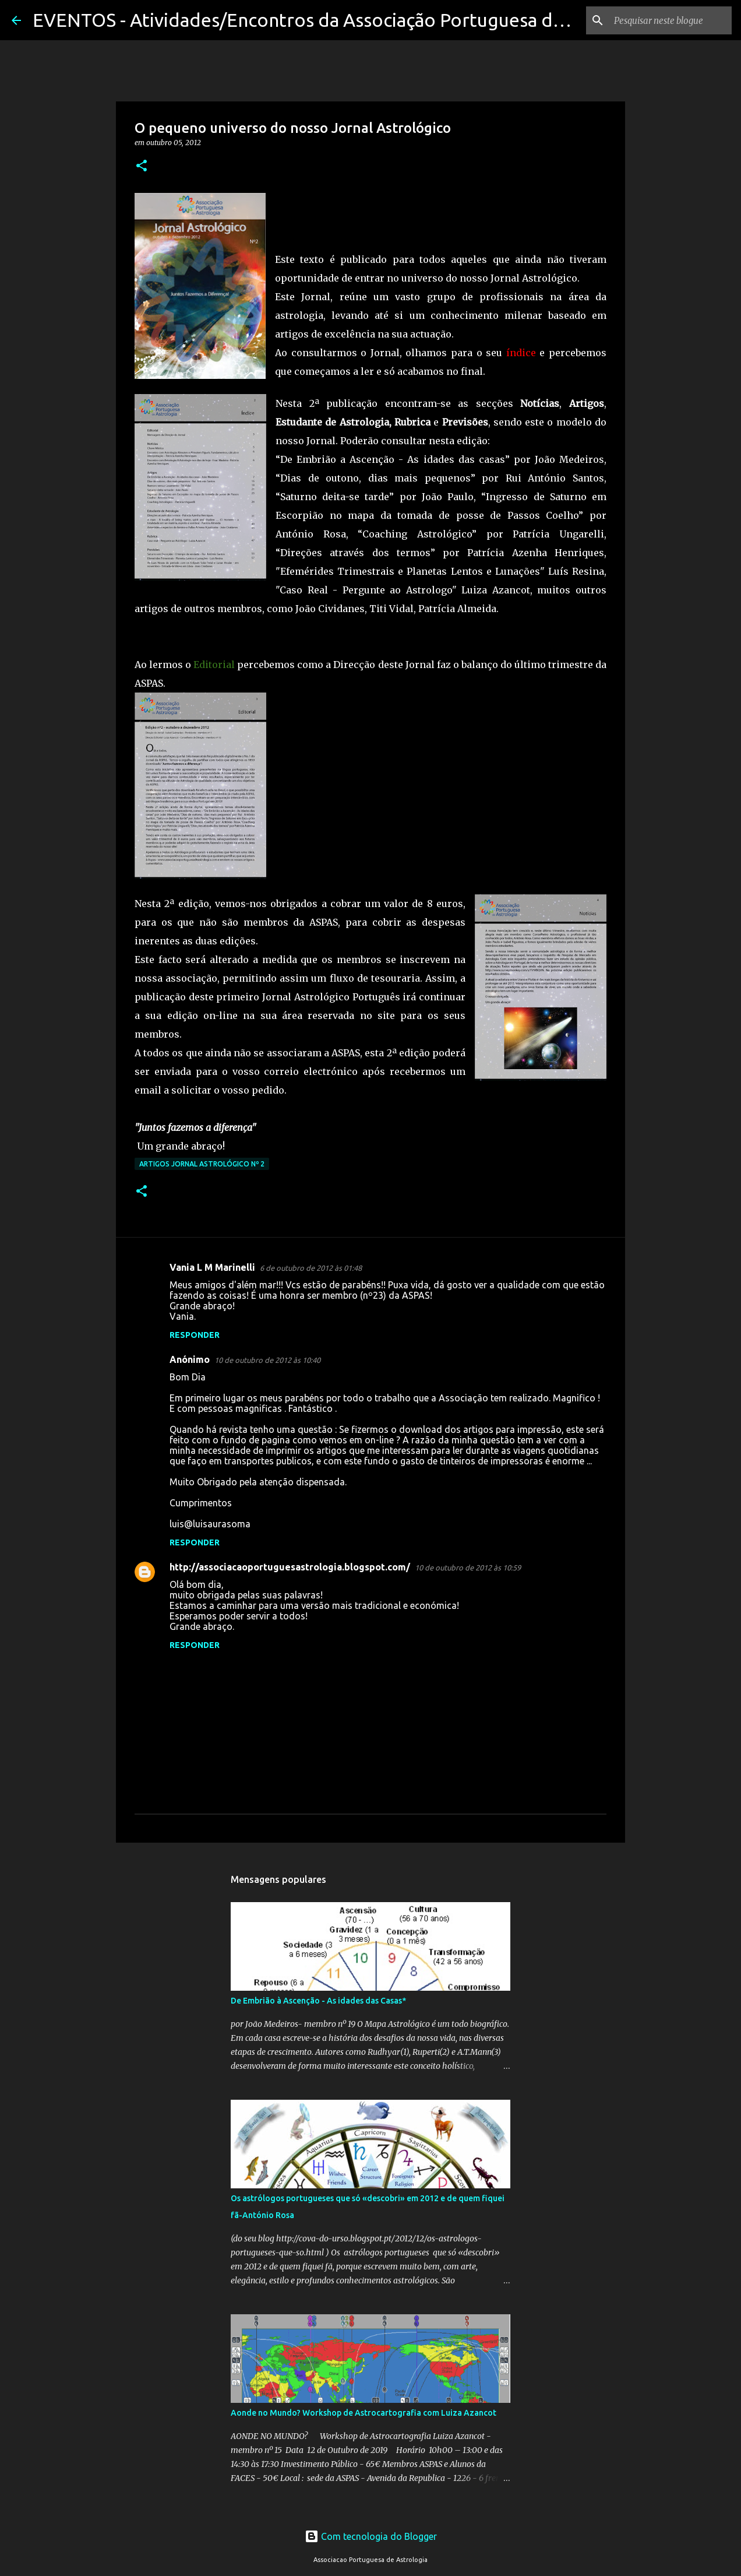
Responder (195, 1335)
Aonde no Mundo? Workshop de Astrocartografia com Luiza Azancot (363, 2412)
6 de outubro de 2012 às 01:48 (311, 1268)
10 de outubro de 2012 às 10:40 (267, 1360)
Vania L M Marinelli (212, 1267)
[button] (142, 166)
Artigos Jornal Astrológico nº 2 (201, 1164)
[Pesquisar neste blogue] (670, 20)
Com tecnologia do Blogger (371, 2536)
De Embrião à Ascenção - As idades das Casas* (318, 2000)
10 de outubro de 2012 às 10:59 (468, 1567)
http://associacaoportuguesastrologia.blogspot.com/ (290, 1567)
